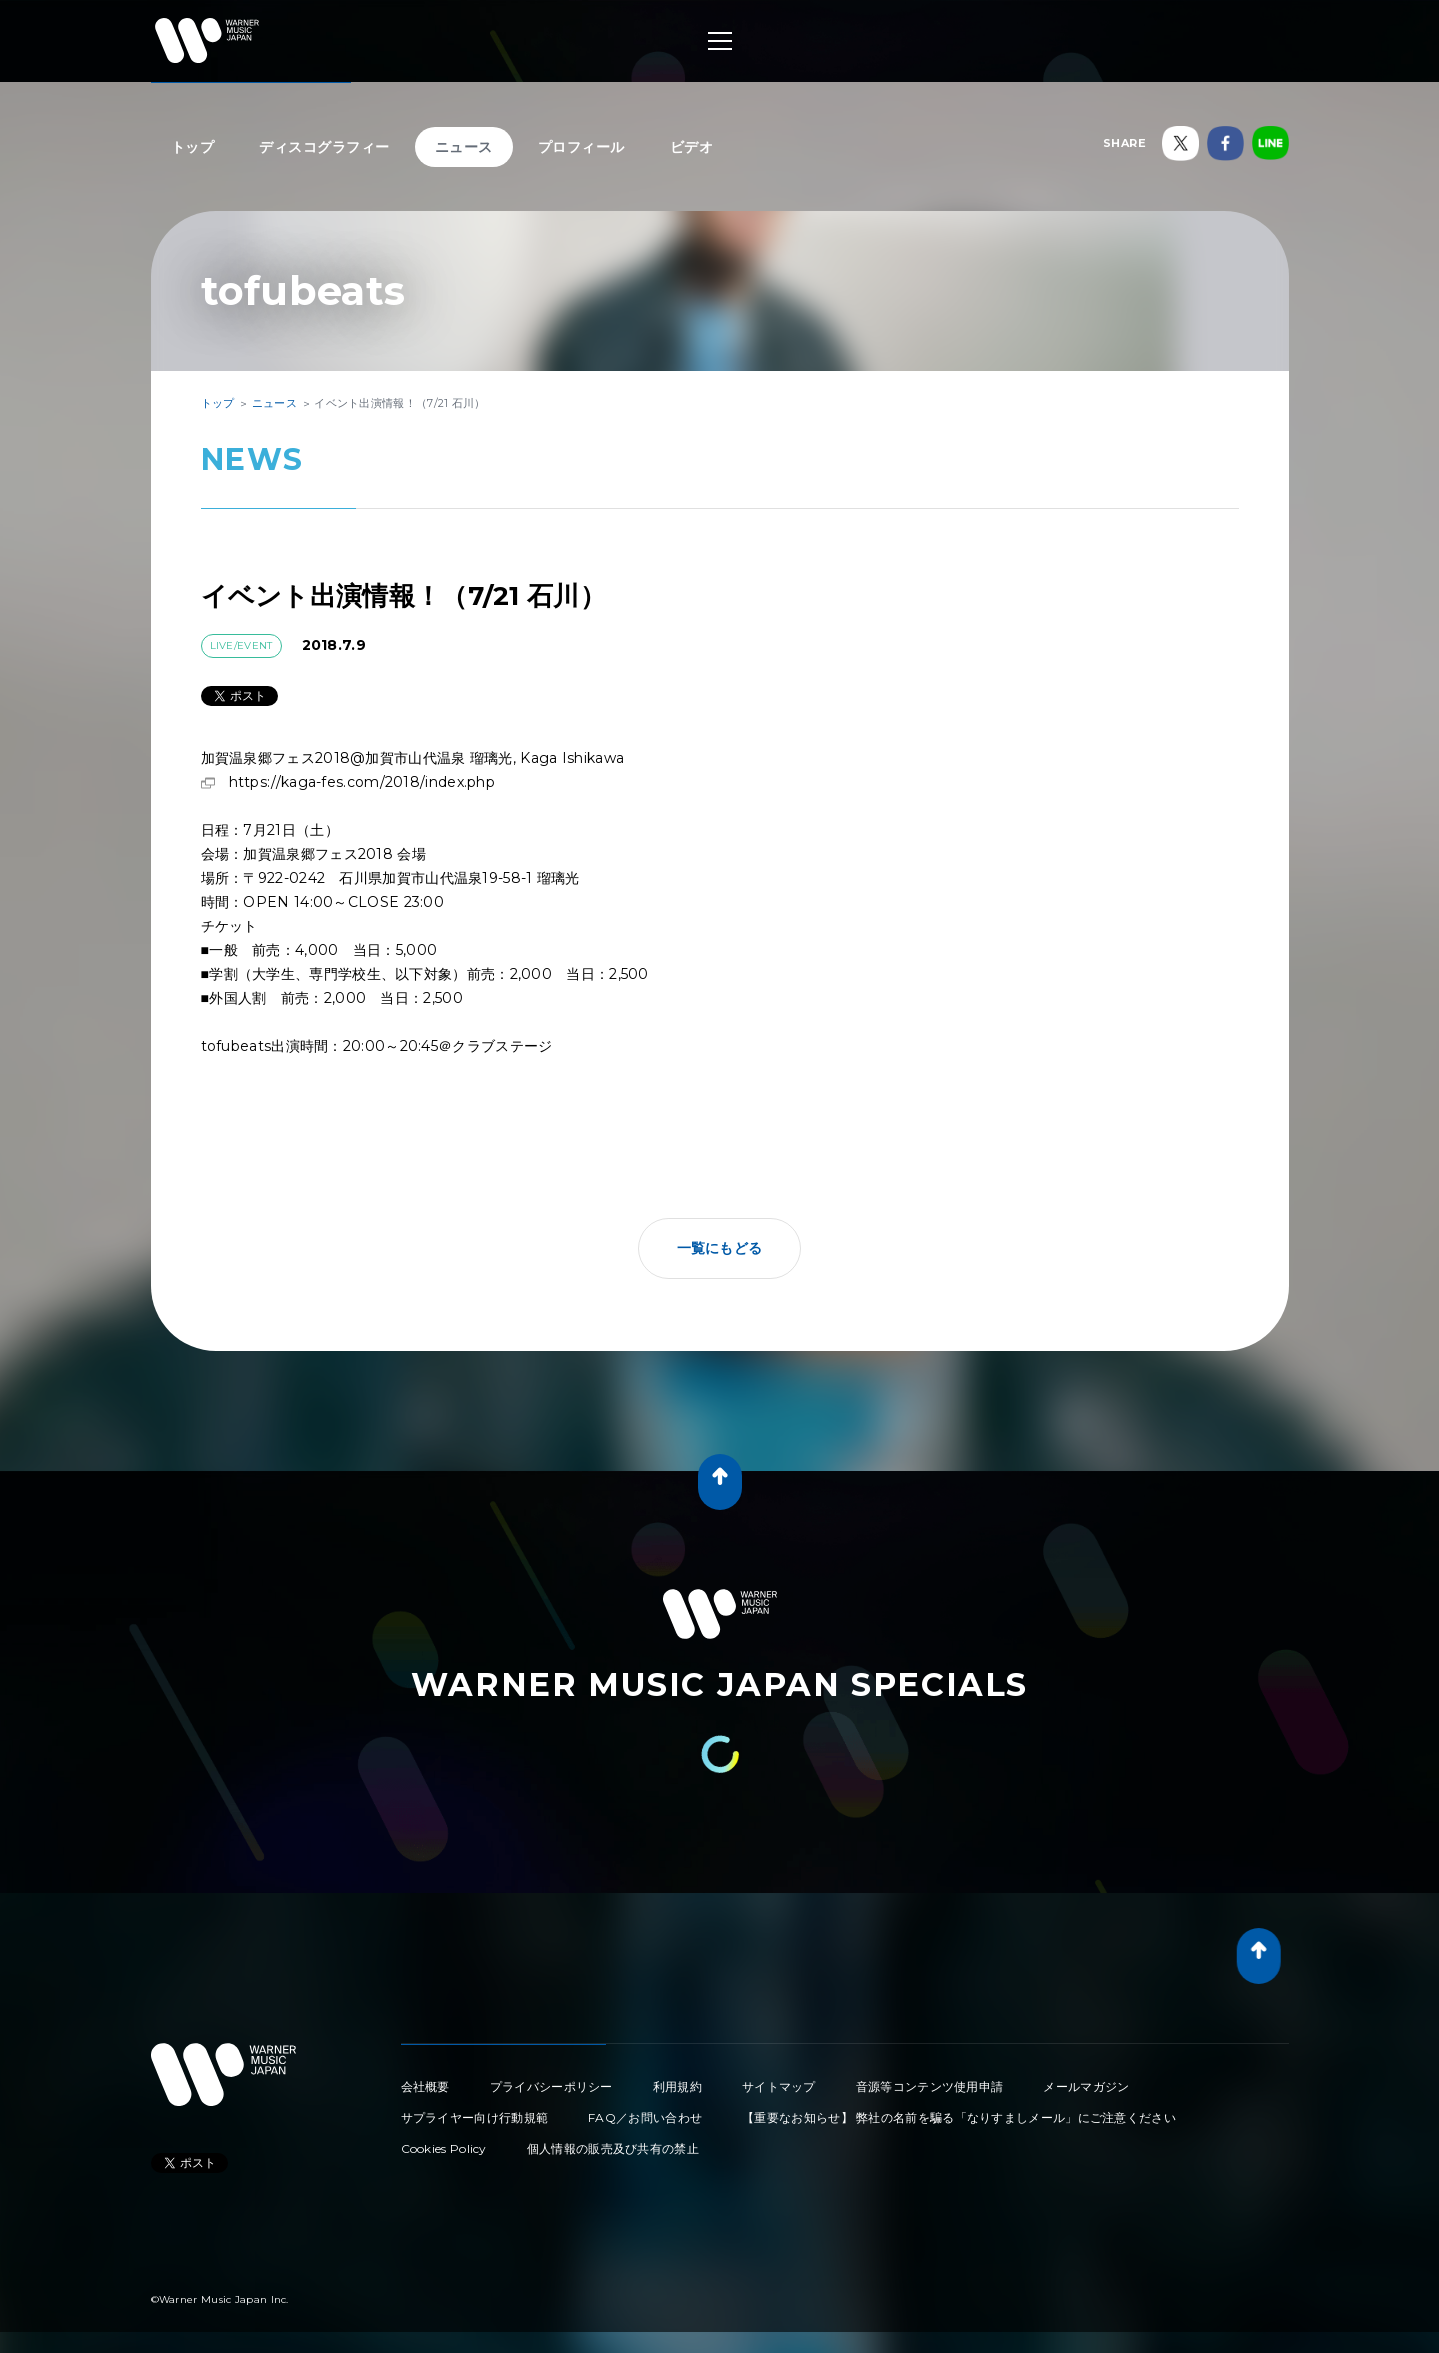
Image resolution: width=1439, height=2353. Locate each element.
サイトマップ (779, 2086)
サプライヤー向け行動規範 (475, 2117)
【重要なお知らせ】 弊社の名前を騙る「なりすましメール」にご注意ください (959, 2117)
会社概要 (425, 2086)
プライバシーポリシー (551, 2086)
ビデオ (692, 147)
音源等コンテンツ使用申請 (930, 2086)
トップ (193, 147)
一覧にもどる (720, 1248)
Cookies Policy (444, 2148)
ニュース (464, 147)
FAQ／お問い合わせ (645, 2117)
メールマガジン (1086, 2086)
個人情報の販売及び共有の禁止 (613, 2148)
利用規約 (677, 2086)
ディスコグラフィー (324, 147)
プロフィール (581, 147)
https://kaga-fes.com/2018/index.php (362, 782)
